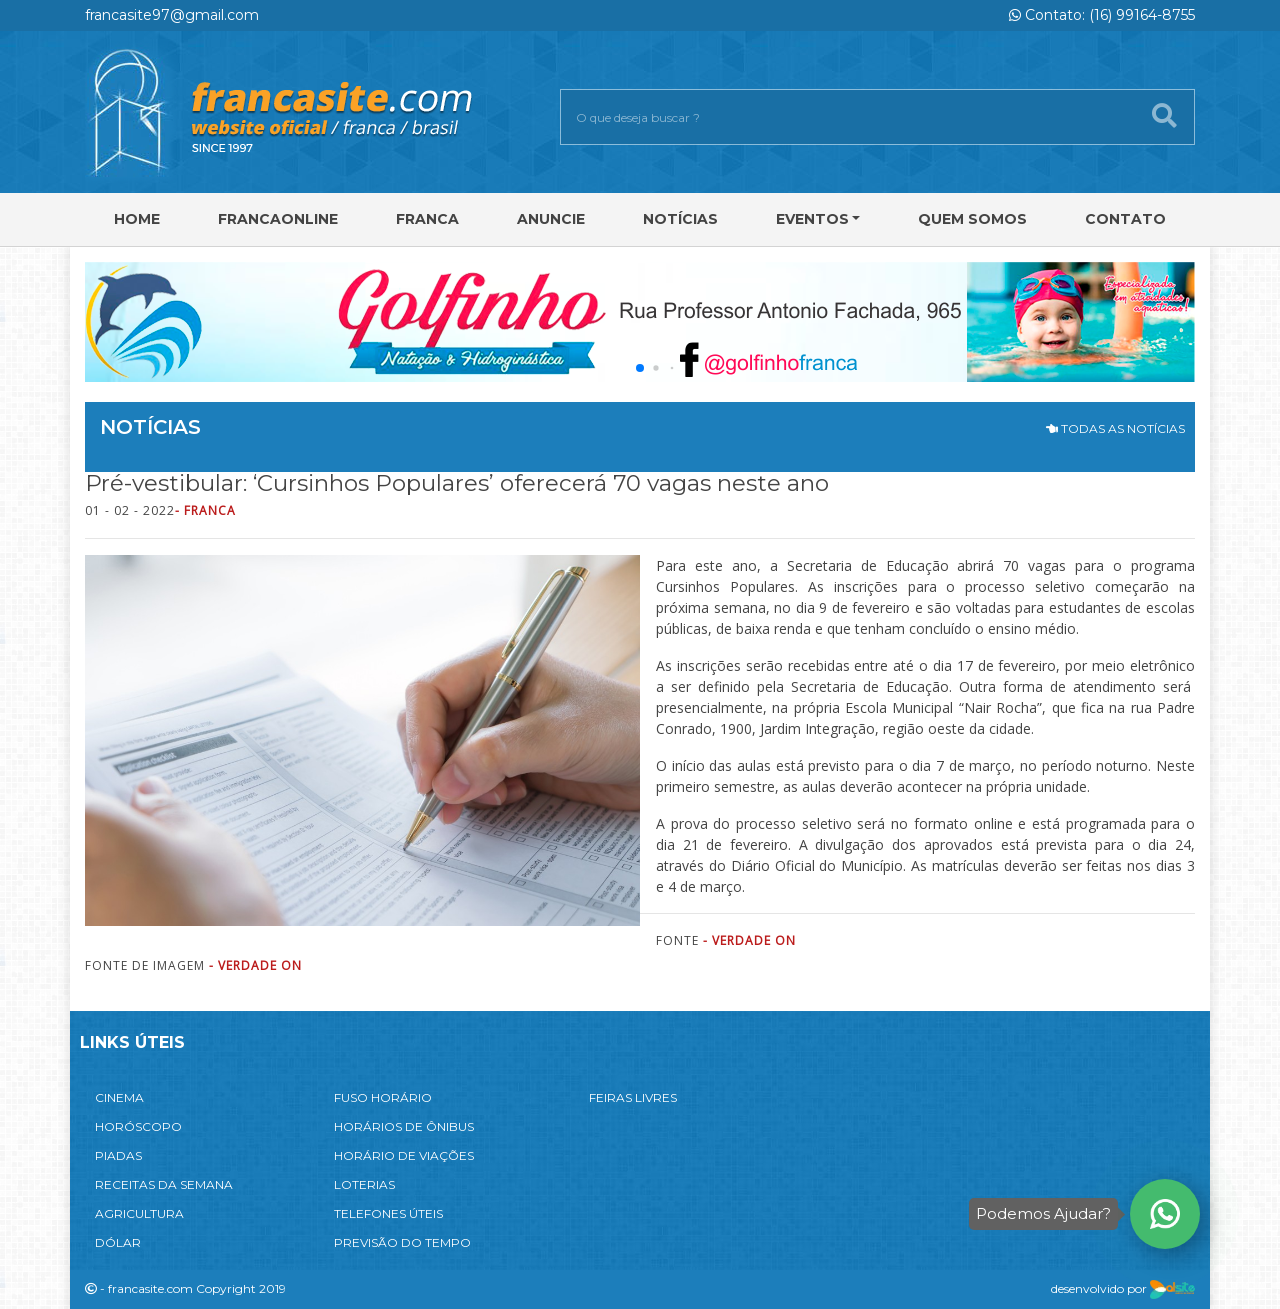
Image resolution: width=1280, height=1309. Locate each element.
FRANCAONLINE (278, 219)
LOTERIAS (364, 1184)
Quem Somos (972, 219)
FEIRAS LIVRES (633, 1097)
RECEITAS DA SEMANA (164, 1184)
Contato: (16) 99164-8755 (1102, 15)
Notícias (680, 219)
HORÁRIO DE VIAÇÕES (404, 1155)
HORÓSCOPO (138, 1126)
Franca (427, 219)
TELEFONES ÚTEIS (388, 1213)
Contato (1125, 219)
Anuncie (551, 219)
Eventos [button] (812, 219)
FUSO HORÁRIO (383, 1097)
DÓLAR (118, 1242)
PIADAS (118, 1155)
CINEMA (119, 1097)
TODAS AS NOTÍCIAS (1115, 428)
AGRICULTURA (139, 1213)
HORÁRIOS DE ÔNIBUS (404, 1126)
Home (137, 219)
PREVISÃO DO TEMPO (402, 1242)
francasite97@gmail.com (172, 15)
